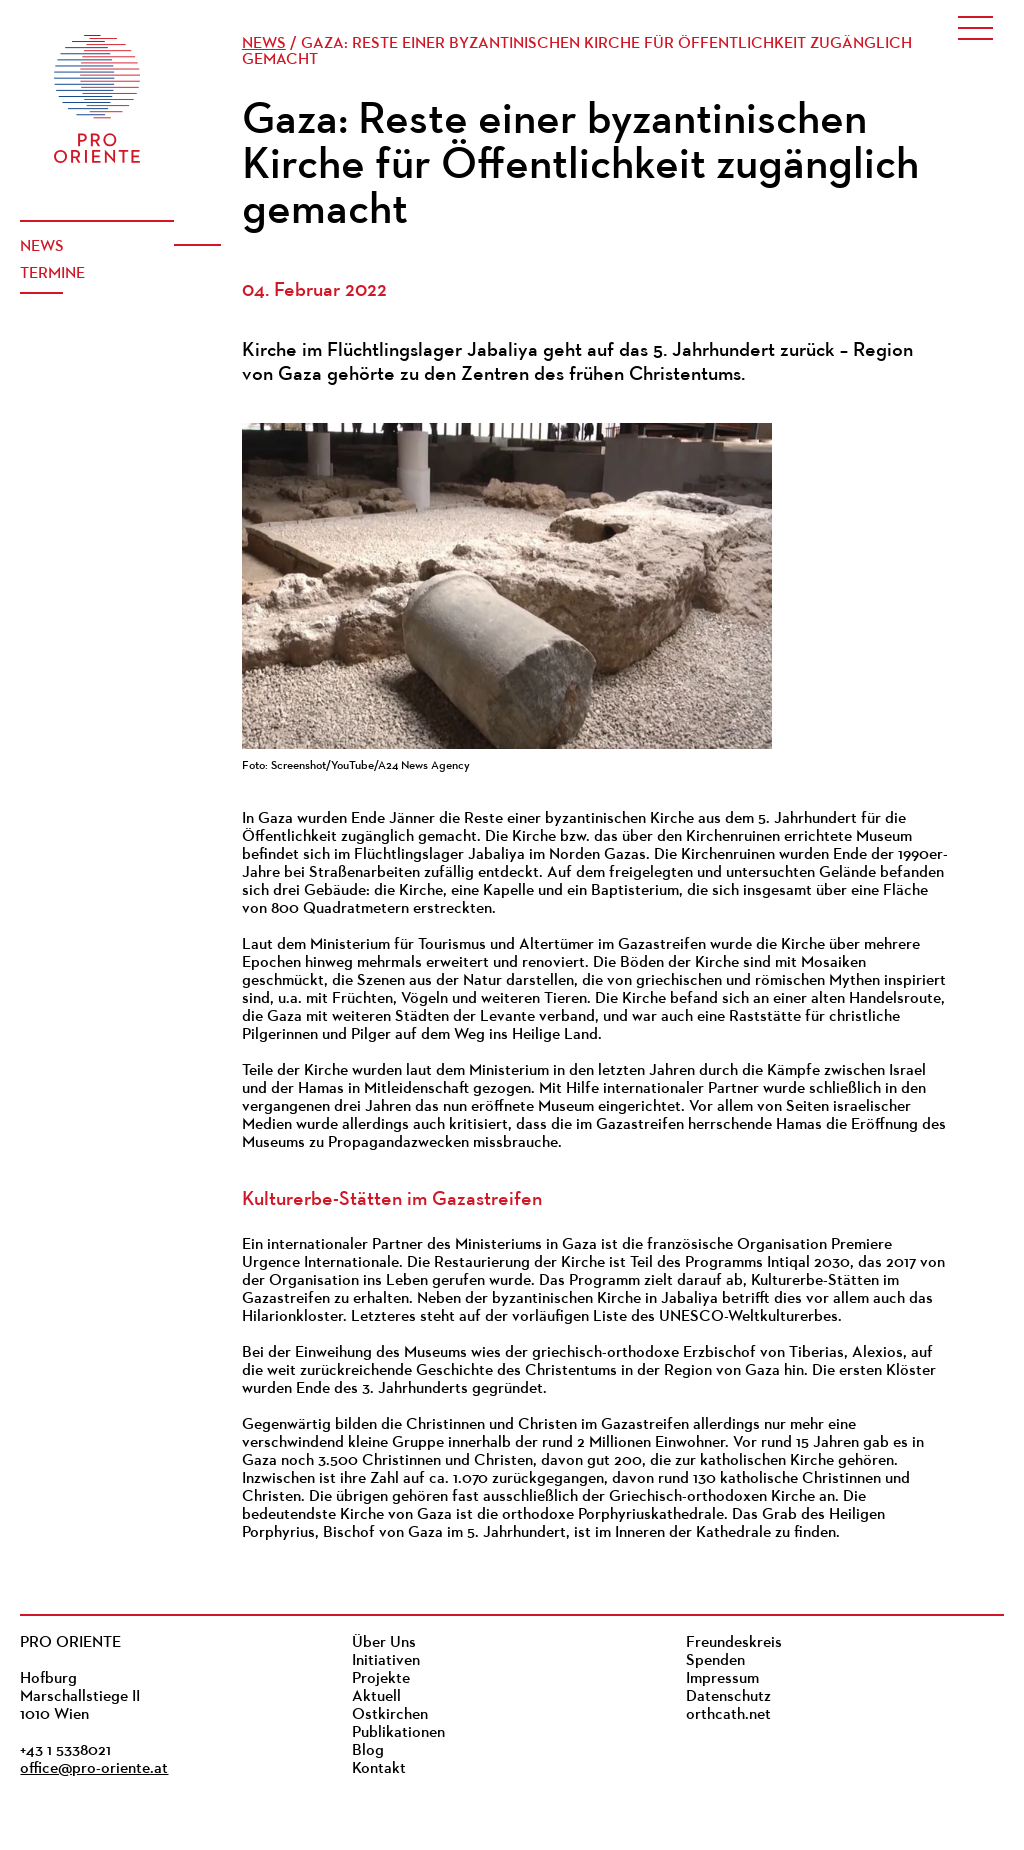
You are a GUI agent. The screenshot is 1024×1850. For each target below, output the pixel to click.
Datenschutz (728, 1697)
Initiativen (386, 1661)
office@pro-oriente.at (94, 1769)
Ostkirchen (390, 1715)
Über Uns (384, 1643)
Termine (52, 274)
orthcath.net (728, 1715)
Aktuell (376, 1697)
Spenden (715, 1661)
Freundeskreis (734, 1643)
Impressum (722, 1679)
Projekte (381, 1679)
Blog (368, 1751)
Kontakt (379, 1769)
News (42, 247)
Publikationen (398, 1733)
